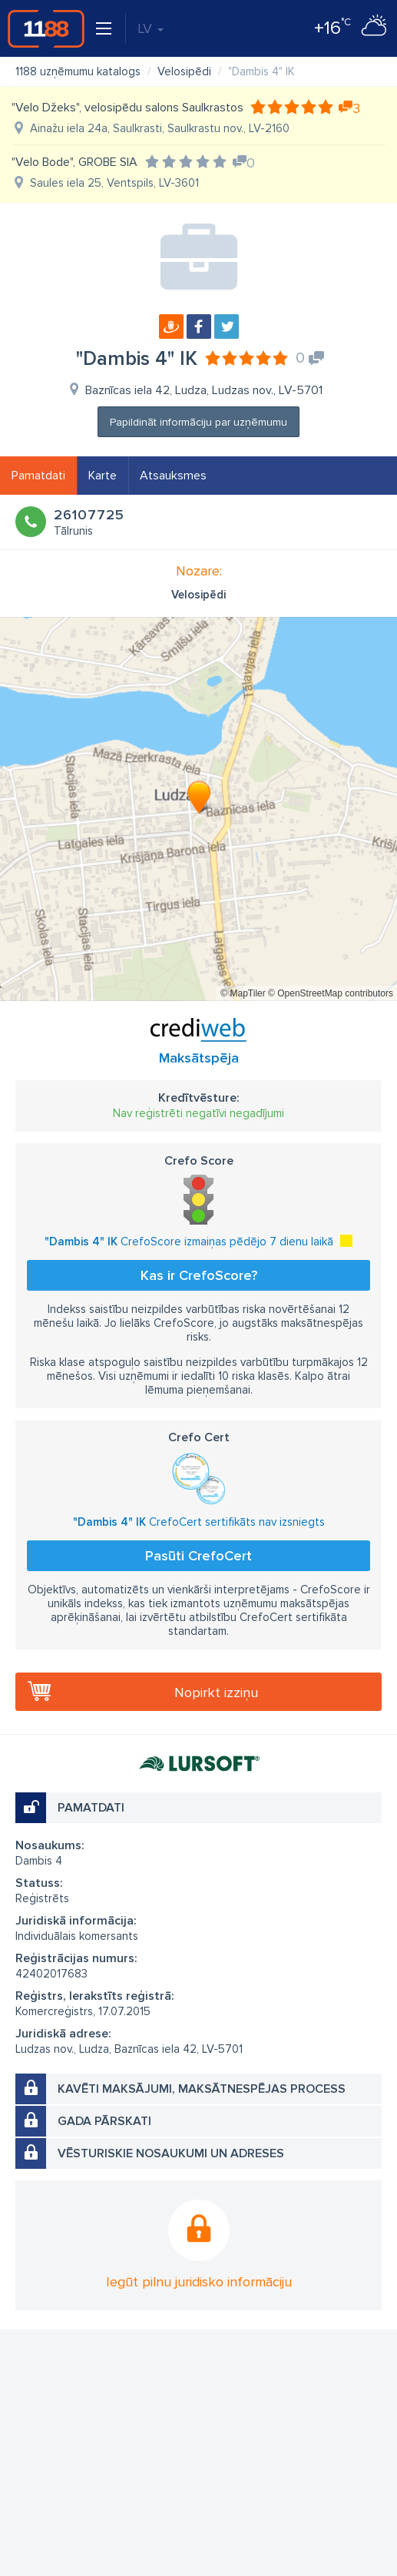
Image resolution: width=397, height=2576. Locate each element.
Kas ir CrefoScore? (199, 1275)
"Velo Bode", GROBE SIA (74, 162)
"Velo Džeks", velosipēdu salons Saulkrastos (127, 107)
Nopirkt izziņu (216, 1692)
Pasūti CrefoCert (198, 1555)
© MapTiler (242, 993)
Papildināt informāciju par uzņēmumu (198, 422)
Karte (102, 475)
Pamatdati (38, 475)
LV (150, 28)
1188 (46, 28)
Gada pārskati (104, 2121)
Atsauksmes (173, 475)
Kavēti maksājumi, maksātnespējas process (202, 2089)
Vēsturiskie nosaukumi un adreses (171, 2153)
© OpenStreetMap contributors (330, 993)
